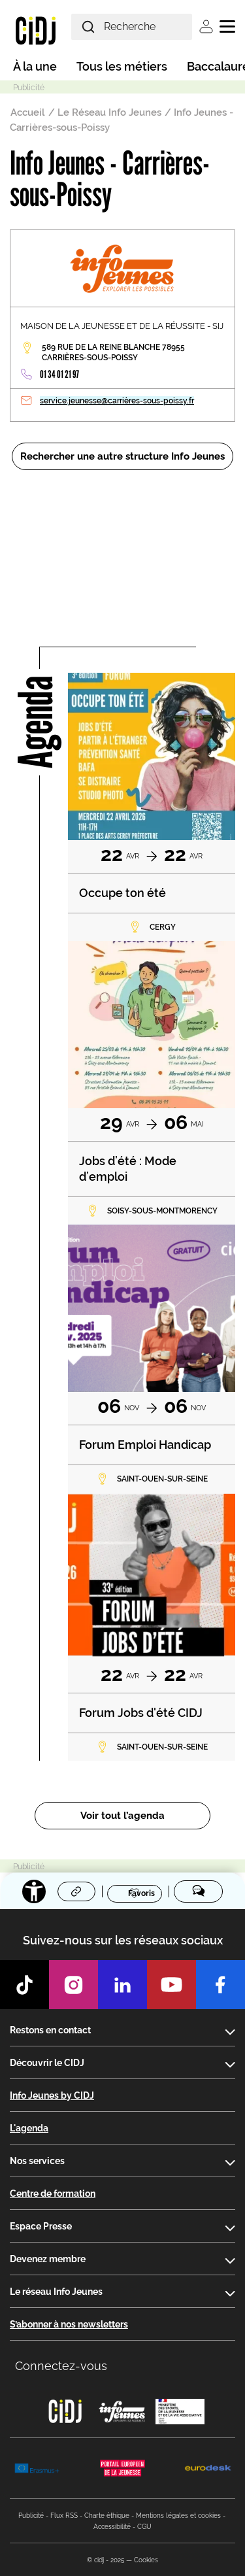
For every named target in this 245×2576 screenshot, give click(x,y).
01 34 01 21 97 (59, 374)
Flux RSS (64, 2515)
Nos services (37, 2161)
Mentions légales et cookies (178, 2515)
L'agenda (29, 2128)
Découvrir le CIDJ (47, 2063)
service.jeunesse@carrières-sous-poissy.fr (117, 400)
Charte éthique (106, 2515)
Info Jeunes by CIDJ (52, 2095)
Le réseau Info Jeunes (56, 2291)
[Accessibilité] (34, 1891)
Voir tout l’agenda (122, 1816)
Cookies (146, 2560)
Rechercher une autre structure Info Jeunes (122, 456)
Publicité (31, 2515)
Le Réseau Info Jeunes (109, 112)
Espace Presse (41, 2226)
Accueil (27, 112)
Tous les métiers (121, 66)
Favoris (141, 1892)
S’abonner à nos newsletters (69, 2324)
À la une (35, 66)
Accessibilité (112, 2526)
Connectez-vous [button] (61, 2366)
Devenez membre (48, 2259)
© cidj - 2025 (105, 2560)
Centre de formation (52, 2193)
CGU (144, 2526)
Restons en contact (50, 2030)
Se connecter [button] (206, 26)
